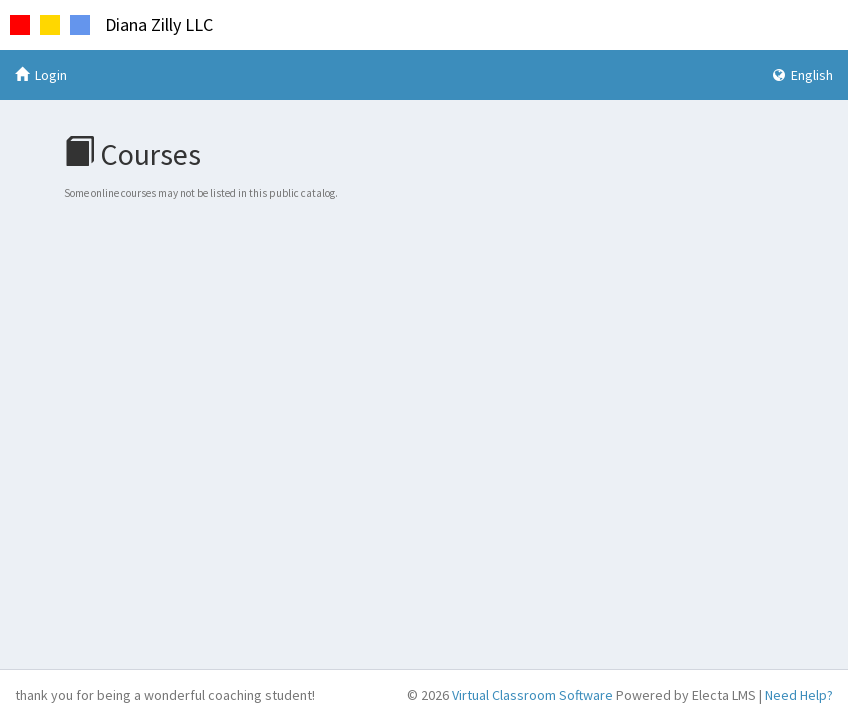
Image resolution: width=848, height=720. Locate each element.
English (803, 75)
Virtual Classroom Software (532, 695)
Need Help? (799, 695)
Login (41, 75)
